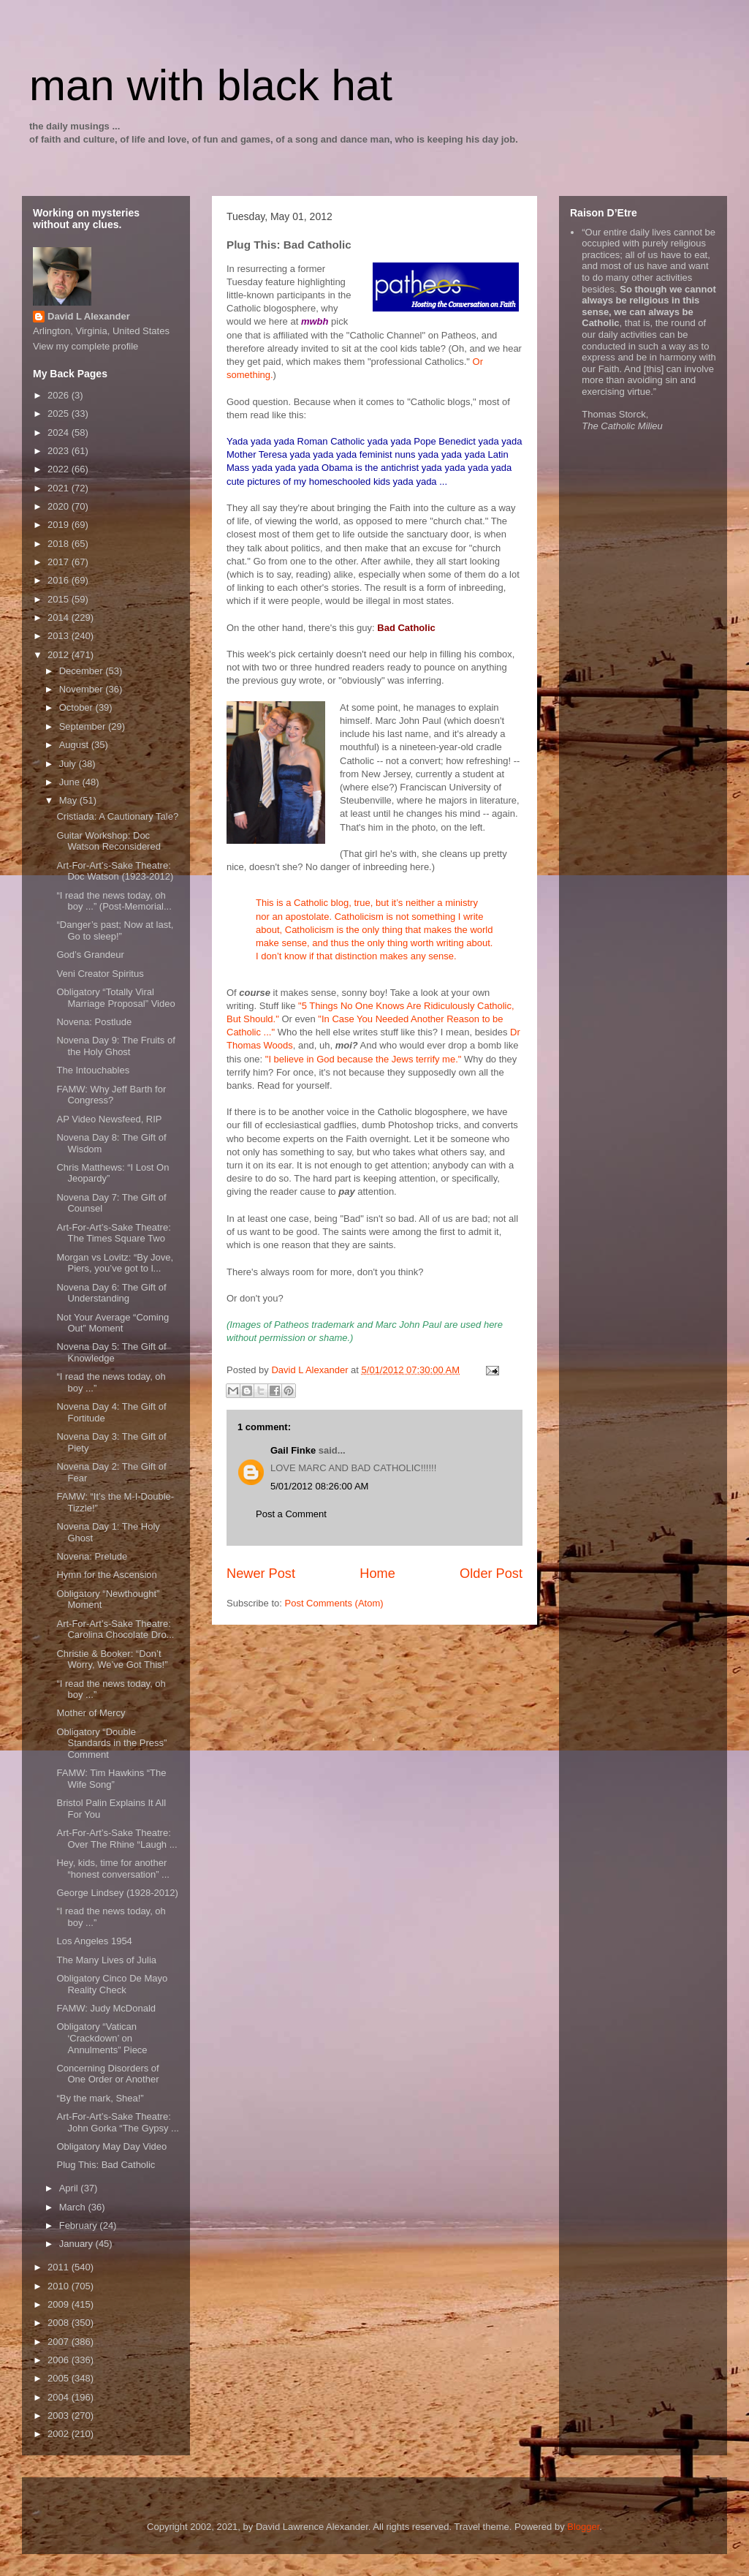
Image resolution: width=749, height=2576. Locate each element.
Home (377, 1573)
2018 (59, 543)
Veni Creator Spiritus (99, 973)
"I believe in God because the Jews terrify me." (363, 1059)
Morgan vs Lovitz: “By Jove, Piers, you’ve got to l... (114, 1263)
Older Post (491, 1573)
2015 (59, 599)
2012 (59, 654)
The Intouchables (92, 1070)
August (75, 744)
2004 (59, 2397)
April (70, 2188)
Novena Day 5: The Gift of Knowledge (111, 1352)
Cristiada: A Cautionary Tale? (117, 816)
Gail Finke (293, 1450)
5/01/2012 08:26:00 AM (319, 1486)
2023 (59, 450)
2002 (59, 2433)
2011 (59, 2267)
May (69, 800)
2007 (59, 2341)
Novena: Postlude (94, 1021)
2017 (59, 561)
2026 (59, 395)
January (77, 2243)
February (79, 2225)
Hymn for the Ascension (106, 1574)
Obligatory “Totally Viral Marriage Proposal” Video (115, 997)
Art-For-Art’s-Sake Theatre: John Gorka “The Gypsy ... (117, 2122)
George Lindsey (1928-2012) (117, 1892)
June (71, 782)
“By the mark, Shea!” (99, 2098)
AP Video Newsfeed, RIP (108, 1119)
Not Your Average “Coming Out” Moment (112, 1323)
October (77, 707)
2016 (59, 580)
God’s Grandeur (89, 954)
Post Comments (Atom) (334, 1603)
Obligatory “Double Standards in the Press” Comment (111, 1743)
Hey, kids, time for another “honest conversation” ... (112, 1868)
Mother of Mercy (90, 1712)
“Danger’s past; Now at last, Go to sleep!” (114, 930)
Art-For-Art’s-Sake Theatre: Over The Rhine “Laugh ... (116, 1838)
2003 (59, 2415)
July (69, 763)
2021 (59, 488)
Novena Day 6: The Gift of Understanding (111, 1293)
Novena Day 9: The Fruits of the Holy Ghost (115, 1046)
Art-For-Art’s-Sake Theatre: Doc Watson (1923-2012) (114, 871)
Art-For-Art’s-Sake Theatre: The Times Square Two (113, 1233)
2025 (59, 413)
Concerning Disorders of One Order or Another (107, 2074)
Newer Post (261, 1573)
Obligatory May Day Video (111, 2146)
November (82, 689)
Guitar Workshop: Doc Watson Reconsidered (108, 841)
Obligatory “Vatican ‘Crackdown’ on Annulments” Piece (101, 2038)
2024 (59, 432)
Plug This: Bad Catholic (105, 2164)
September (83, 726)
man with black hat (210, 85)
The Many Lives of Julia (106, 1959)
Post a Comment (291, 1513)
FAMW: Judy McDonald (106, 2008)
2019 (59, 524)
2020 (59, 506)
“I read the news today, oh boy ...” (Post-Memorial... (113, 901)
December (82, 670)
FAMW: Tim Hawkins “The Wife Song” (111, 1778)
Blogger (583, 2526)
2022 (59, 469)
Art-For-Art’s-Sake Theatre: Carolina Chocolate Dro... (115, 1629)
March (73, 2207)
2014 (59, 617)
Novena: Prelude (91, 1556)
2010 (59, 2286)
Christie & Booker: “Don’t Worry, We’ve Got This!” (111, 1659)
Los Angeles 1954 (94, 1940)
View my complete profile (85, 346)
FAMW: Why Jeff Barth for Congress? (111, 1095)
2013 (59, 635)
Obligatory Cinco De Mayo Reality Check (111, 1984)
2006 (59, 2359)
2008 (59, 2322)
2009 (59, 2304)
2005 (59, 2378)
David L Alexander (88, 316)
